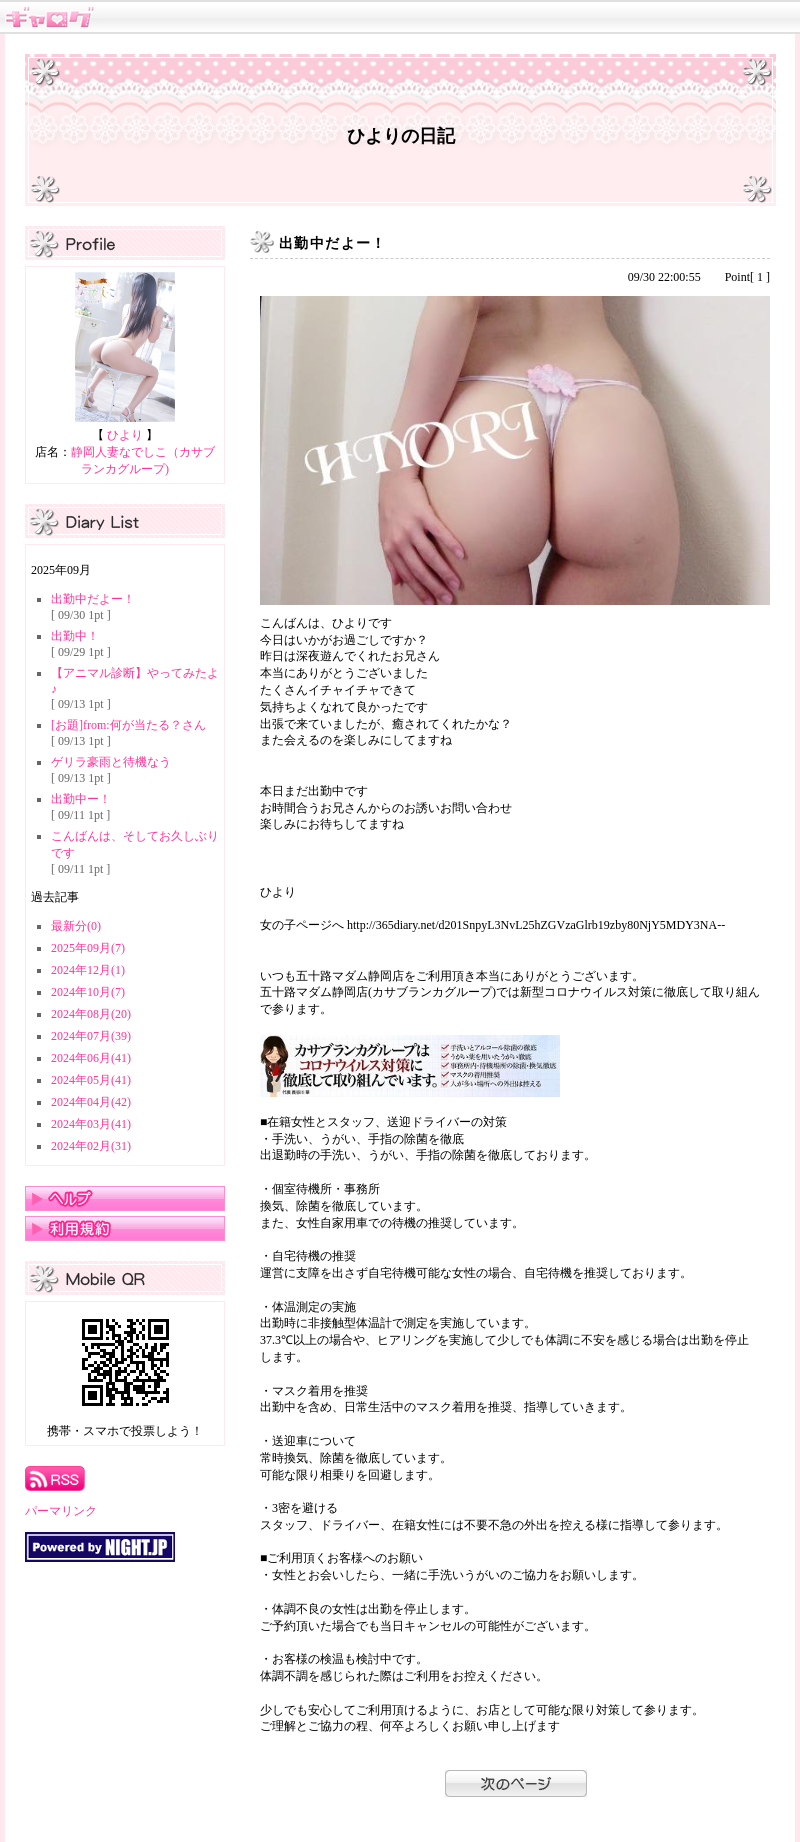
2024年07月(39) (91, 1036)
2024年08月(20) (91, 1014)
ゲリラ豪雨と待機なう (111, 762)
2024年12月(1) (88, 970)
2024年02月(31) (91, 1146)
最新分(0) (76, 926)
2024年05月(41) (91, 1080)
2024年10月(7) (88, 992)
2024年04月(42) (91, 1102)
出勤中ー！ (81, 799)
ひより (125, 435)
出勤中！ (75, 636)
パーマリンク (61, 1511)
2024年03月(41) (91, 1124)
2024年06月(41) (91, 1058)
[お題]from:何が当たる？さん (128, 725)
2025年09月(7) (88, 948)
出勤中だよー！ (93, 599)
